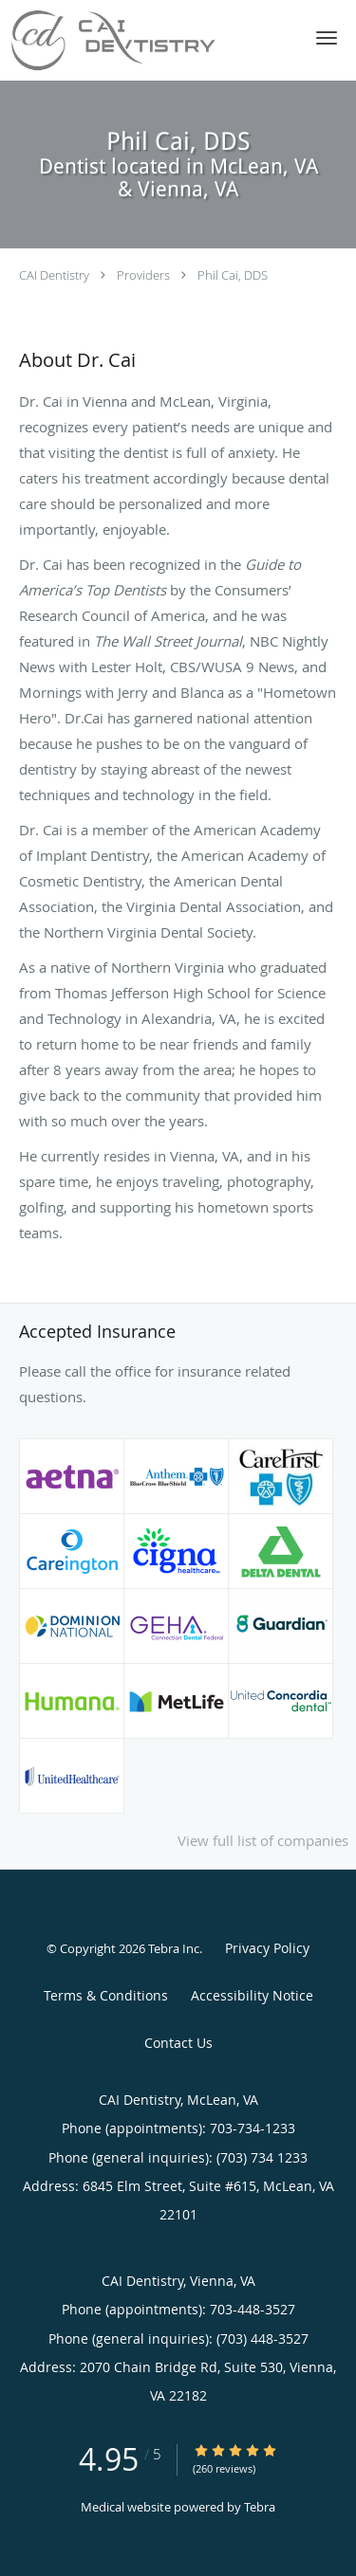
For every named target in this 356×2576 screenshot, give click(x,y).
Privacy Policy (267, 1948)
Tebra (259, 2506)
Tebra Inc (173, 1948)
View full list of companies (263, 1840)
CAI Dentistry (54, 274)
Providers (143, 274)
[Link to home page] (147, 40)
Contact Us (178, 2043)
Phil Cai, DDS (232, 274)
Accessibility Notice (252, 1995)
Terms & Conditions (106, 1995)
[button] (326, 38)
